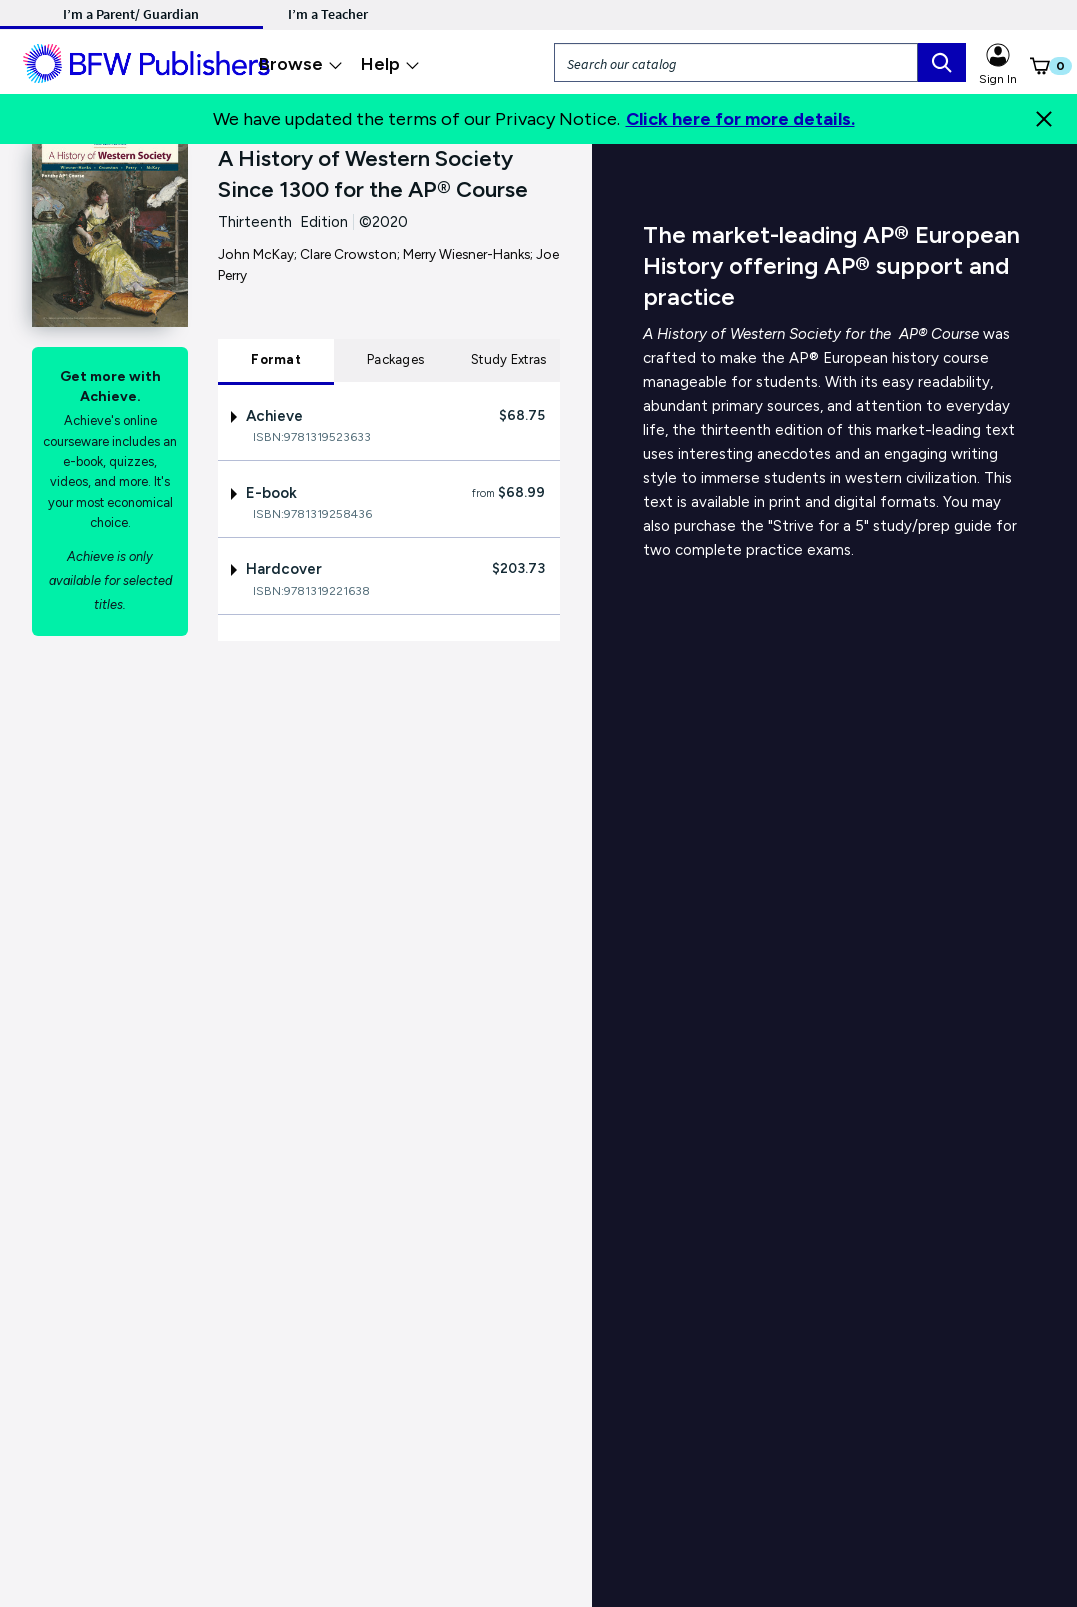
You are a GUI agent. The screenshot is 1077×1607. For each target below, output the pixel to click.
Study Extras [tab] (508, 359)
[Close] (1044, 119)
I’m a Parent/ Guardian (131, 14)
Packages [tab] (395, 359)
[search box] (942, 62)
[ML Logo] (149, 61)
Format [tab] (276, 359)
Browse (301, 64)
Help (390, 64)
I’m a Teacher (328, 14)
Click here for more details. (740, 119)
